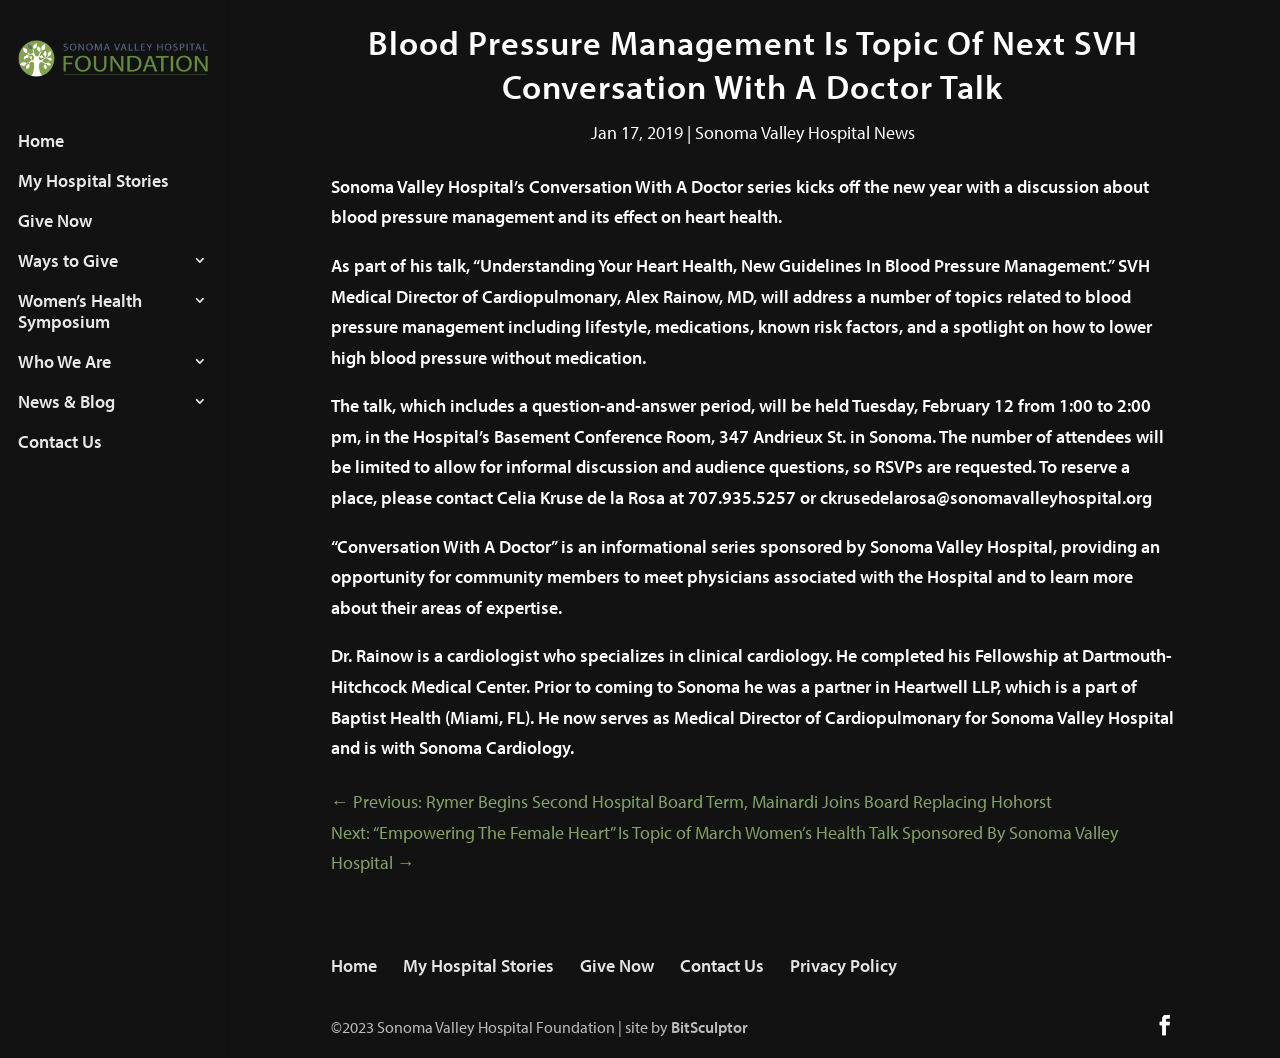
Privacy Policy (843, 965)
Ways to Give (68, 280)
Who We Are (64, 381)
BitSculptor (709, 1027)
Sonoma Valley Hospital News (805, 132)
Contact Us (60, 461)
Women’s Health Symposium (80, 330)
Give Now (55, 240)
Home (41, 160)
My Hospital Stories (93, 200)
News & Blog (66, 421)
